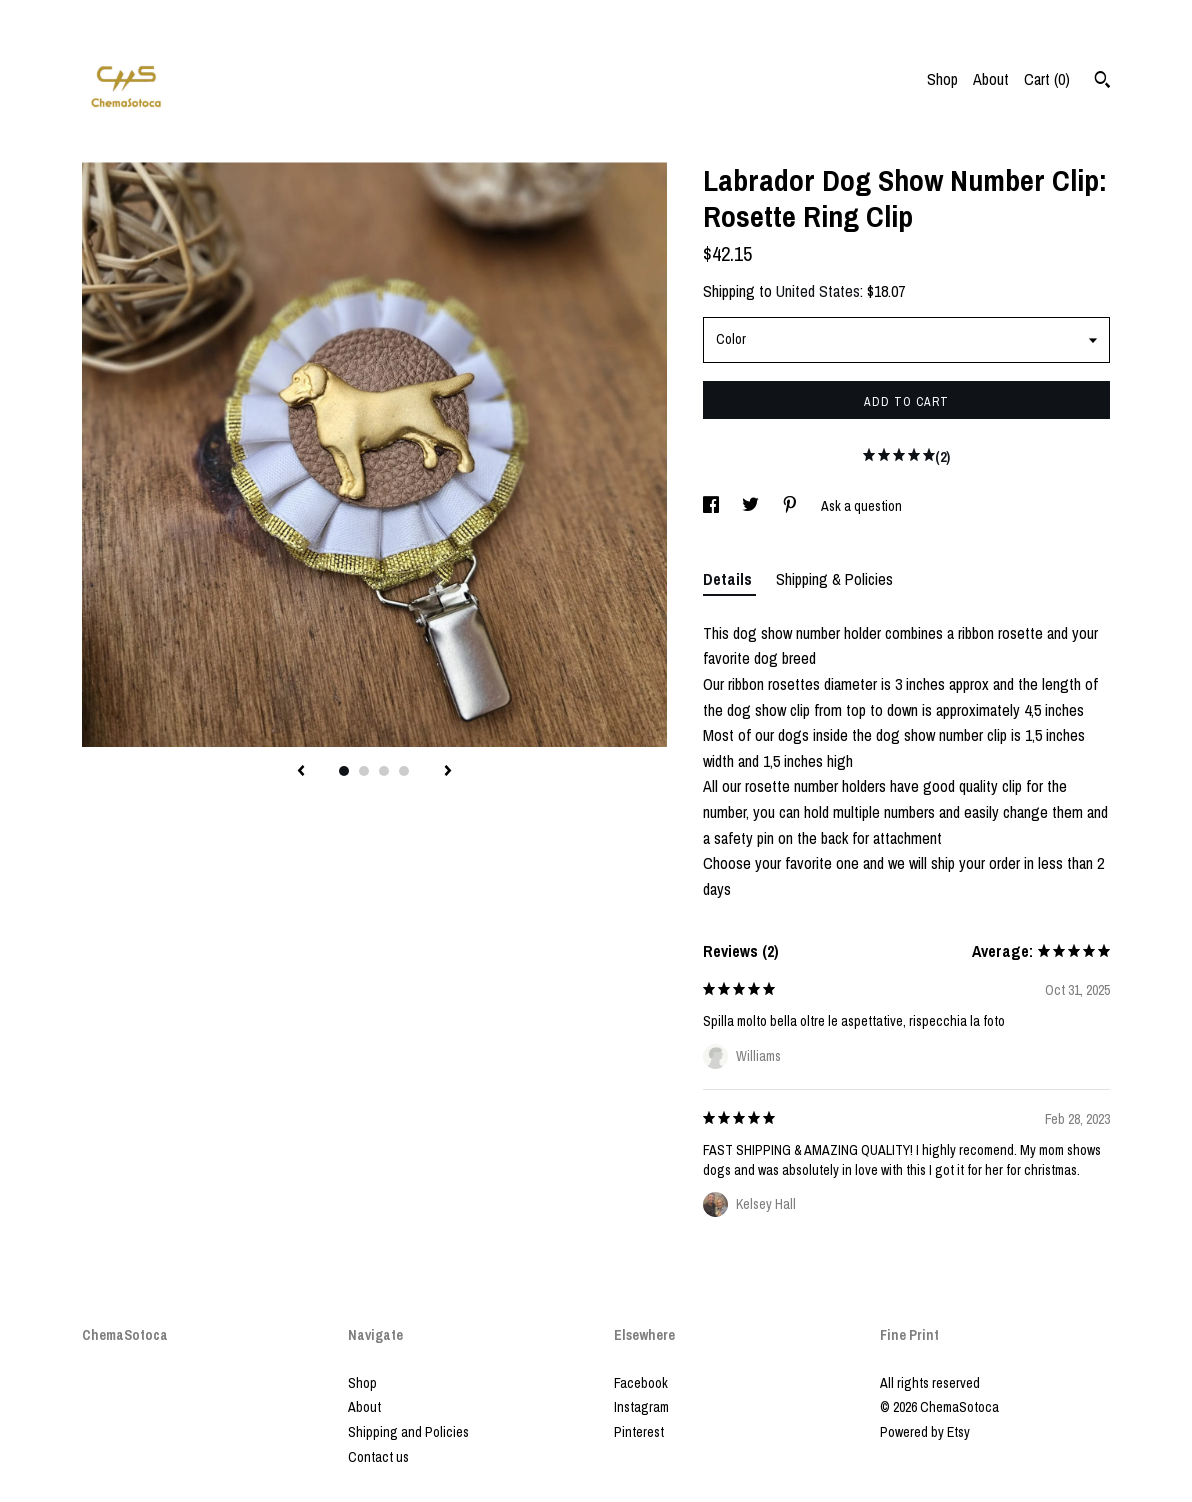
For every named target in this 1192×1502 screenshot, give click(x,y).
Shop (942, 79)
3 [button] (384, 771)
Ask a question (861, 506)
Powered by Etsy (925, 1432)
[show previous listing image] (301, 772)
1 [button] (344, 771)
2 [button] (364, 771)
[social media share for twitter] (752, 506)
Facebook (641, 1383)
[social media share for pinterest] (791, 506)
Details (729, 579)
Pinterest (639, 1432)
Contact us (378, 1457)
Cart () (1047, 79)
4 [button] (404, 771)
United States (818, 291)
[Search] (1102, 82)
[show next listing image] (448, 772)
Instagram (641, 1407)
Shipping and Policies (408, 1432)
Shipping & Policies (834, 579)
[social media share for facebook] (712, 506)
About (991, 79)
